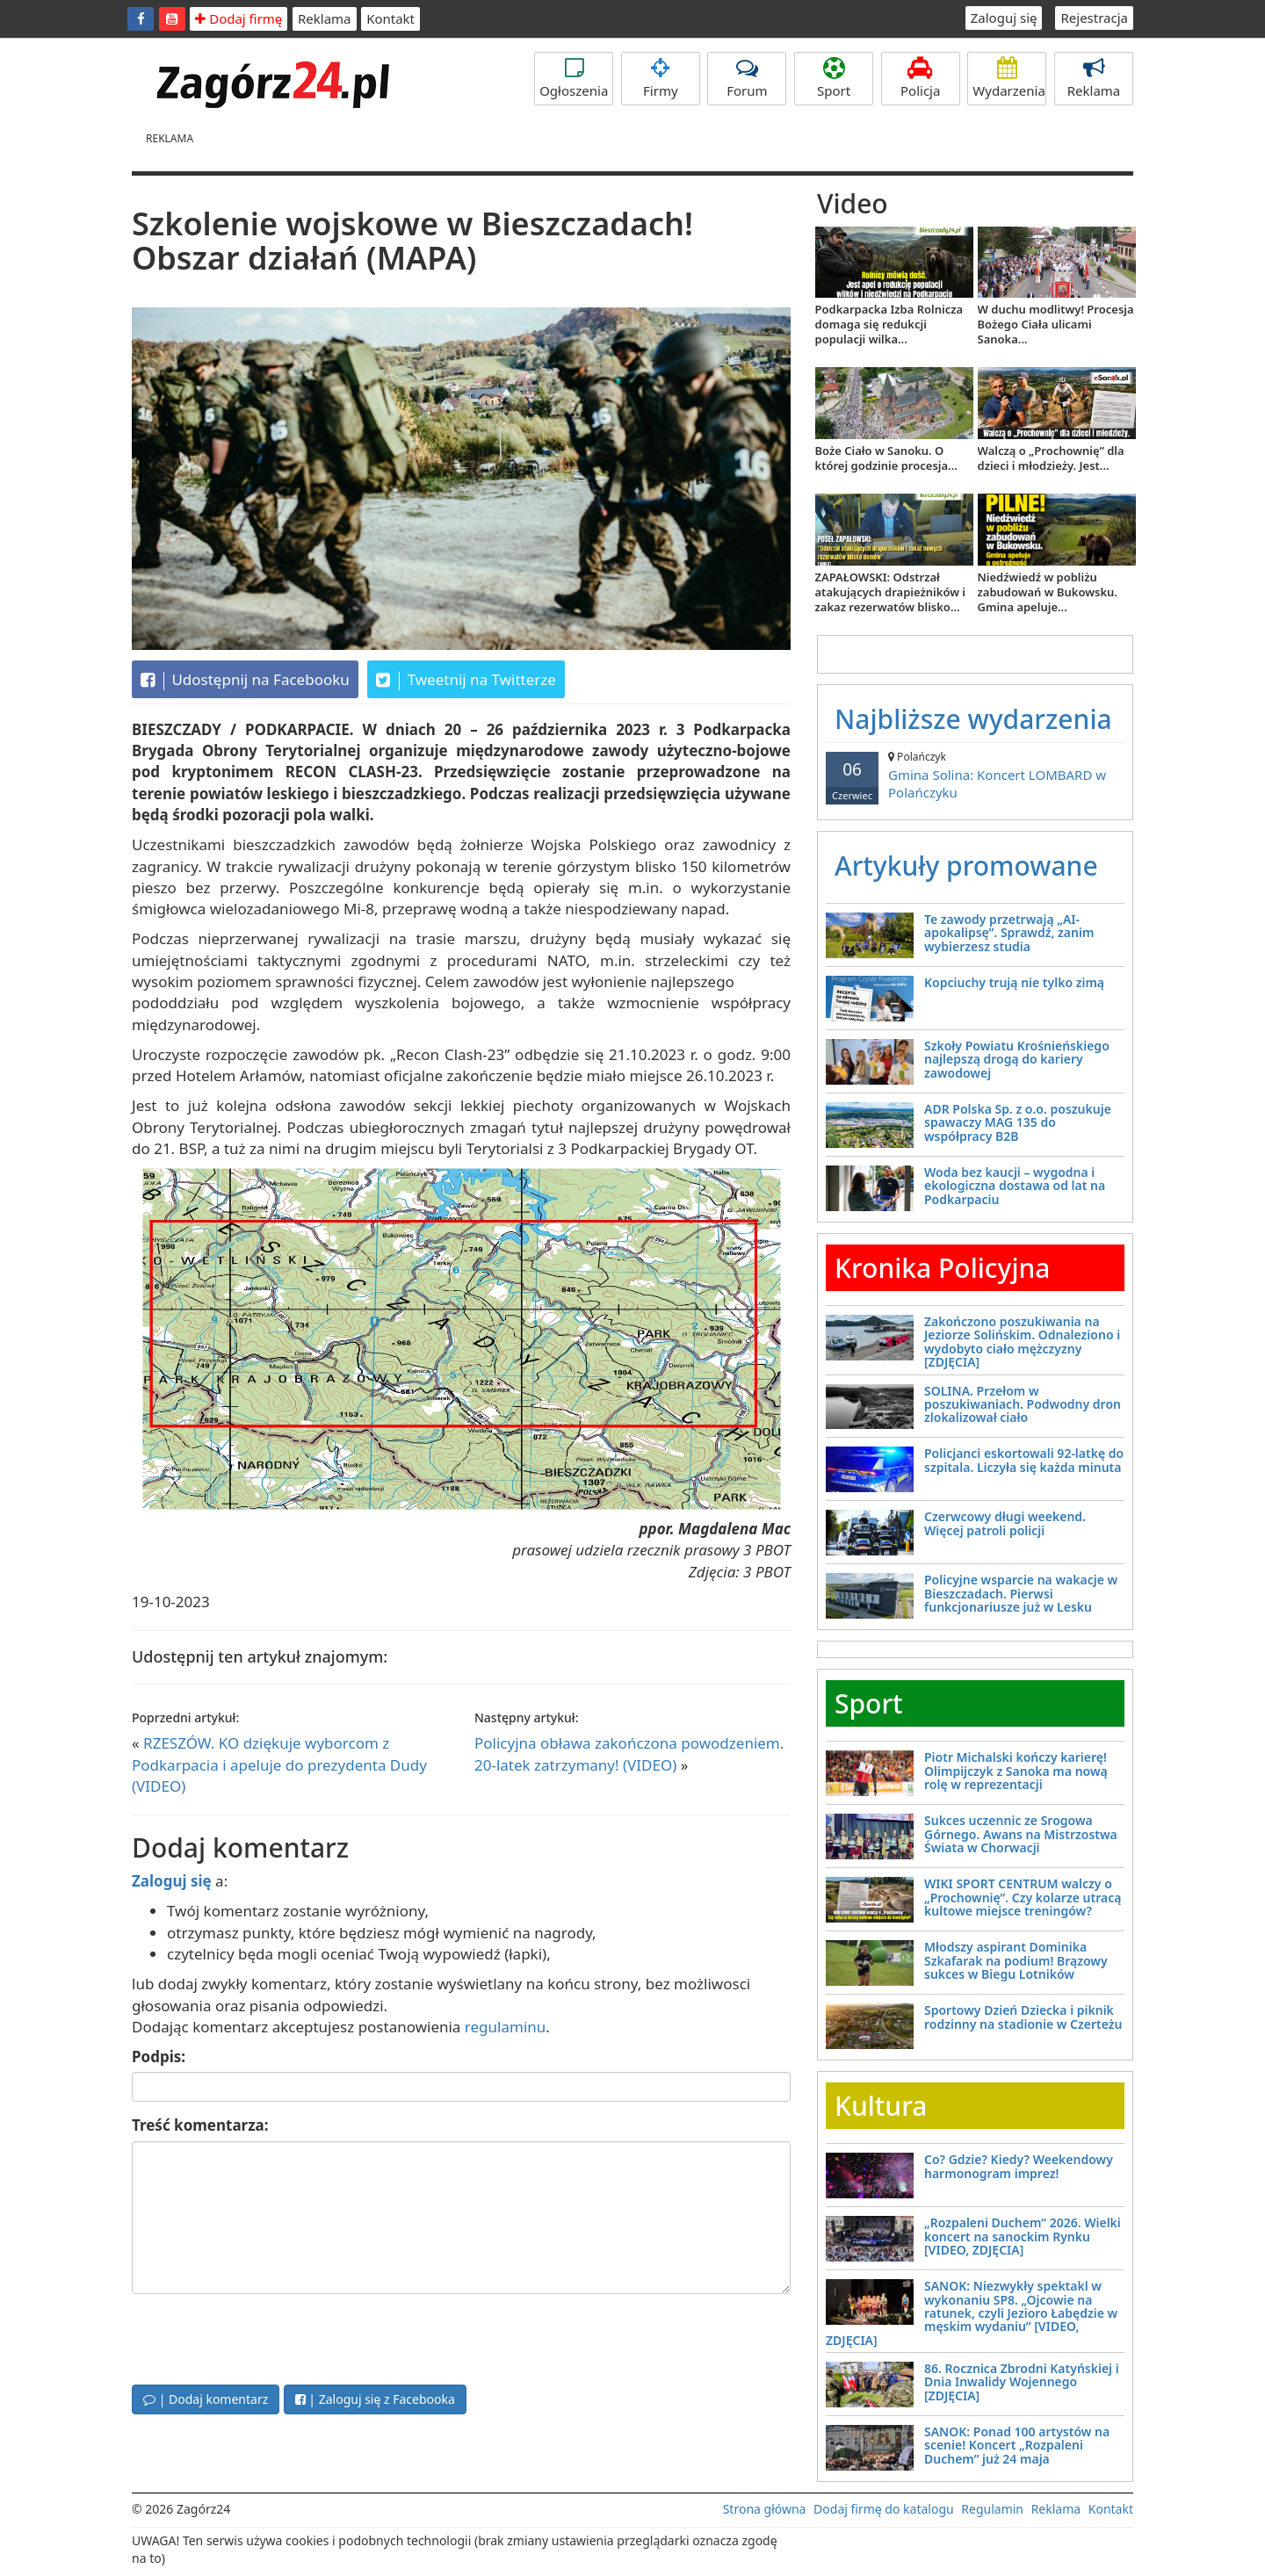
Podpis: (158, 2056)
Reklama (324, 18)
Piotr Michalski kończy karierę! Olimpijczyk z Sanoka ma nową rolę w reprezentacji (1016, 1771)
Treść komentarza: (200, 2125)
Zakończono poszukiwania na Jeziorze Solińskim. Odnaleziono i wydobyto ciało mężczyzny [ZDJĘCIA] (1022, 1341)
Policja (920, 78)
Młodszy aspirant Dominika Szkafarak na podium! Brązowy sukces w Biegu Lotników (1016, 1960)
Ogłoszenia (573, 78)
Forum (746, 78)
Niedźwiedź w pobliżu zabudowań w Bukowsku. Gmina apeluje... (1047, 592)
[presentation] (265, 2337)
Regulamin (992, 2508)
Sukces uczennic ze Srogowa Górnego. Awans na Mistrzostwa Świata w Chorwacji (1020, 1834)
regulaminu (505, 2027)
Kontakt (390, 18)
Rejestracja (1094, 17)
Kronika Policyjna (943, 1268)
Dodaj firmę (238, 18)
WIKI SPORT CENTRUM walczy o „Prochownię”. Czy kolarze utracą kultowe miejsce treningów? (1022, 1897)
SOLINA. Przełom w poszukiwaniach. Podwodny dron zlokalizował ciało (1022, 1404)
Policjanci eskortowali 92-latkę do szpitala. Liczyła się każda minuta (1024, 1460)
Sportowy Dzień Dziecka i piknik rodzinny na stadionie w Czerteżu (1023, 2016)
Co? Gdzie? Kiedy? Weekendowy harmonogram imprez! (1018, 2166)
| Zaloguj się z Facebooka (375, 2399)
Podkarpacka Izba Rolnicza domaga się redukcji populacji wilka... (889, 324)
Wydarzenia (1008, 78)
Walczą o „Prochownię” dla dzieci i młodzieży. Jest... (1051, 458)
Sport (833, 78)
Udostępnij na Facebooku (245, 679)
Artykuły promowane (966, 866)
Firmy (660, 78)
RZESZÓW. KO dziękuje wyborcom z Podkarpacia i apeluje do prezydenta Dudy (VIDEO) (279, 1764)
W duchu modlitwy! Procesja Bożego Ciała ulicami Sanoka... (1056, 324)
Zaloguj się (1004, 17)
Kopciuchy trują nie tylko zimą (1014, 982)
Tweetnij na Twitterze (466, 679)
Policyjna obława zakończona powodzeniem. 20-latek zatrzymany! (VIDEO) (629, 1753)
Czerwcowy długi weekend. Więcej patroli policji (1005, 1523)
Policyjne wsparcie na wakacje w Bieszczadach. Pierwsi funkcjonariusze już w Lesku (1020, 1593)
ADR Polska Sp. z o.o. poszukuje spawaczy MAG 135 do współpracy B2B (1017, 1122)
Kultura (881, 2106)
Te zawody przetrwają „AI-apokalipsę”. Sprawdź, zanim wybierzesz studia (1009, 933)
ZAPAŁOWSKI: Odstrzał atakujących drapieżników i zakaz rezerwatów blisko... (890, 592)
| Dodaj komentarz (205, 2399)
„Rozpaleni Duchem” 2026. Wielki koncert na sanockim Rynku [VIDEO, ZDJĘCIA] (1022, 2236)
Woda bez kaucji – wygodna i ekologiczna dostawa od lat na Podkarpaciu (1014, 1186)
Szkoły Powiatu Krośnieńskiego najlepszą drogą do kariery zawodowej (1017, 1059)
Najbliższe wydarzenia (973, 719)
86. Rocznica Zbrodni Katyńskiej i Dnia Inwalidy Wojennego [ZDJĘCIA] (1021, 2382)
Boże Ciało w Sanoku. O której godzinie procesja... (886, 458)
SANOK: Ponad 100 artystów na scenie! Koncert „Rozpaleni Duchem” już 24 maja (1017, 2445)
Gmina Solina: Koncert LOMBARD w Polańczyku (975, 775)
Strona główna (764, 2508)
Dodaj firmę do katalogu (883, 2508)
